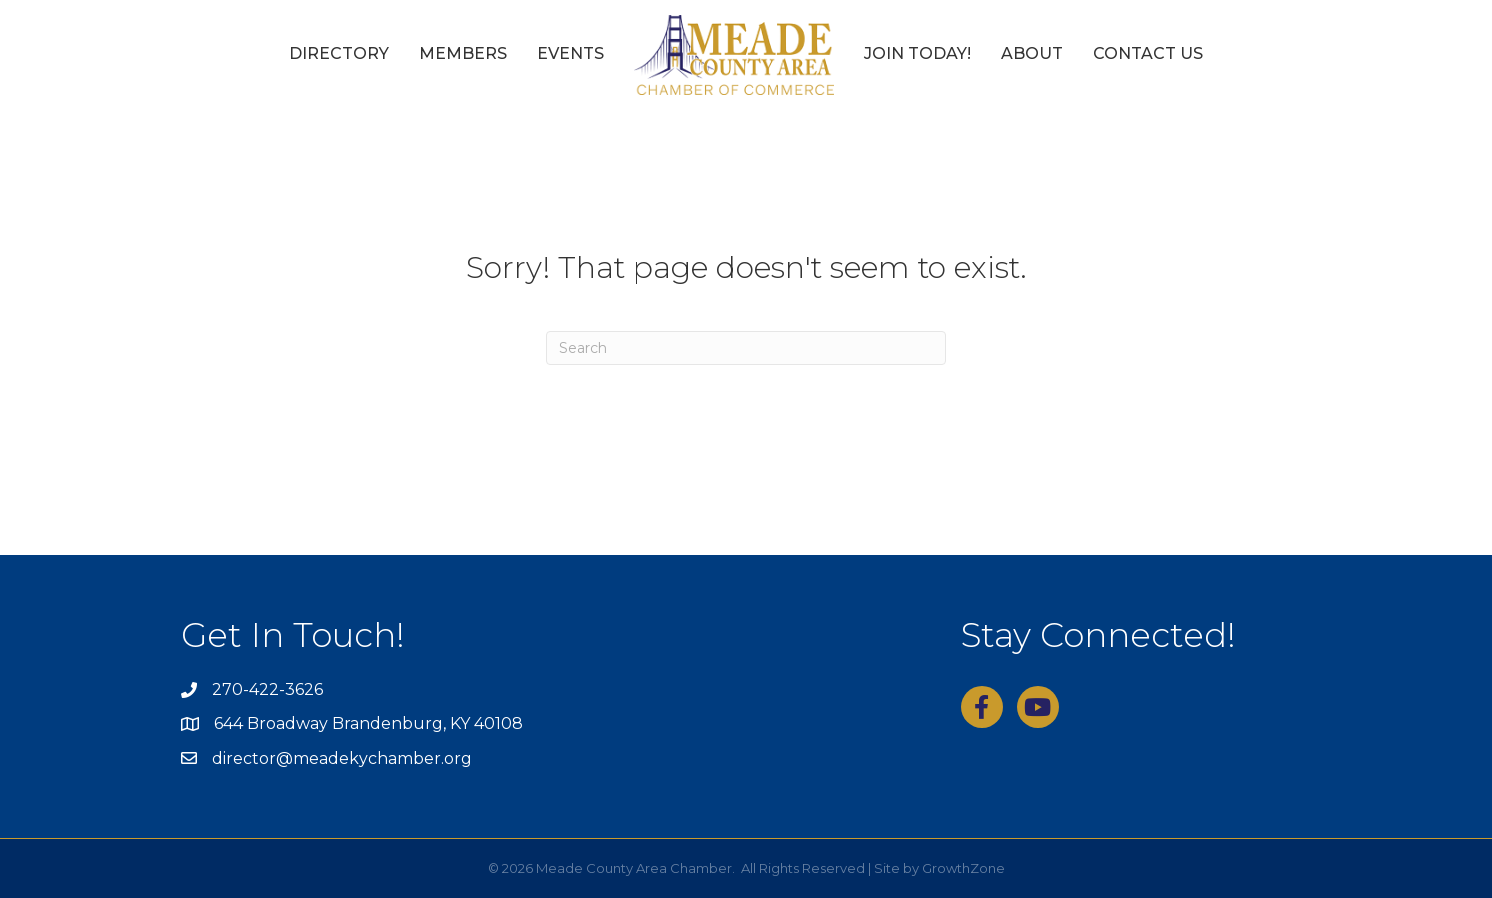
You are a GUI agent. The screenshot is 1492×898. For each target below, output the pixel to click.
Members (463, 53)
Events (570, 53)
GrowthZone (963, 868)
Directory (339, 53)
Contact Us (1148, 53)
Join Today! (917, 53)
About (1032, 53)
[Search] (746, 348)
